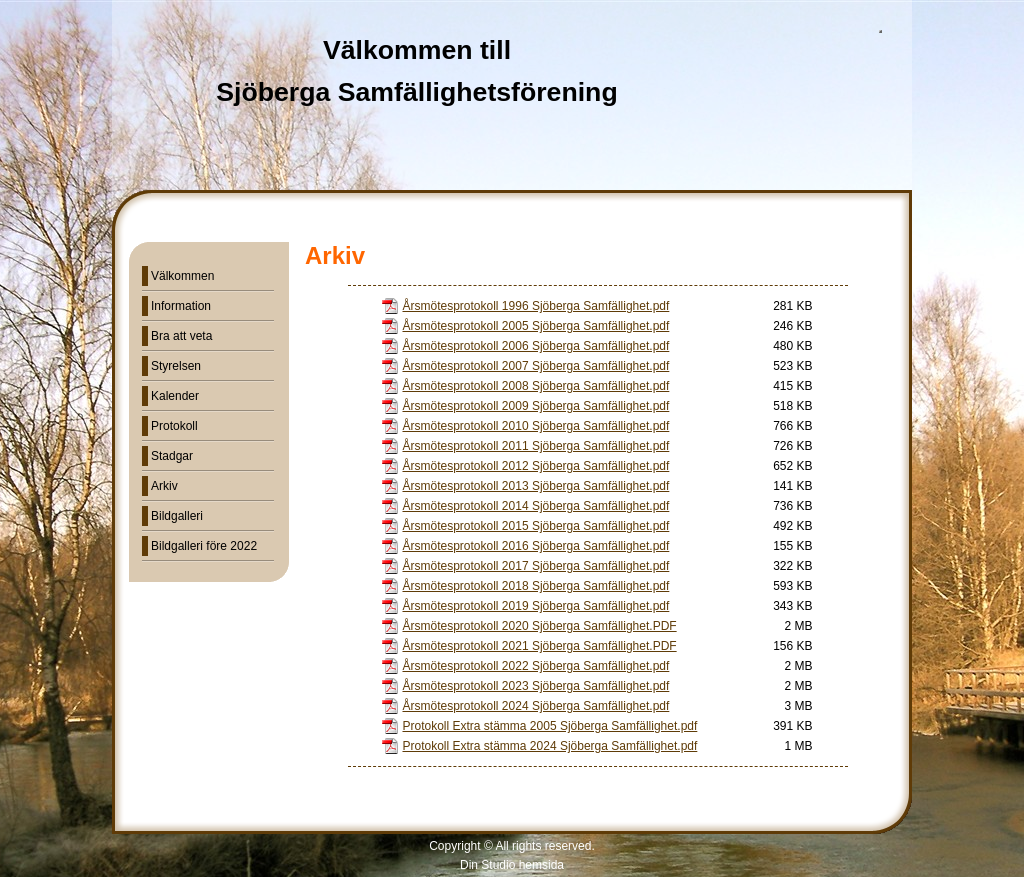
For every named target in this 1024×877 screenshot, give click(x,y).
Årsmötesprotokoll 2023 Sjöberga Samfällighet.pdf (536, 686)
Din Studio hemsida (512, 865)
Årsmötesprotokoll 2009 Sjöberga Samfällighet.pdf (536, 406)
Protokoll (174, 426)
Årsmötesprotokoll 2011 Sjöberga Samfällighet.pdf (536, 446)
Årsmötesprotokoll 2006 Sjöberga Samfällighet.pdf (536, 346)
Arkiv (164, 486)
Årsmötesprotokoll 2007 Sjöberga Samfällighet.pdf (536, 366)
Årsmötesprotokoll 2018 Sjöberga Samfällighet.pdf (536, 586)
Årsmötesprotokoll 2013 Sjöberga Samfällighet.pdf (536, 486)
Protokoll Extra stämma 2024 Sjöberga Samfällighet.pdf (550, 746)
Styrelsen (176, 366)
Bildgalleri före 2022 (204, 546)
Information (181, 306)
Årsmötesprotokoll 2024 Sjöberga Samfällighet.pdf (536, 706)
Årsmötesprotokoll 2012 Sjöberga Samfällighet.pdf (536, 466)
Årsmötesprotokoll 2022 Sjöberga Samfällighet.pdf (536, 666)
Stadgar (172, 456)
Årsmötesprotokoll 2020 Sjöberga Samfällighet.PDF (540, 626)
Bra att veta (181, 336)
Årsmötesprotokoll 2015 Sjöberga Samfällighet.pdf (536, 526)
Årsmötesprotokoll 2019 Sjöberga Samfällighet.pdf (536, 606)
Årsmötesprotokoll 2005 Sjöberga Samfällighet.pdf (536, 326)
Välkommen (182, 276)
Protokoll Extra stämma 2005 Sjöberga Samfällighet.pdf (550, 726)
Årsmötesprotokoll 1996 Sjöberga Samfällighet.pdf (536, 306)
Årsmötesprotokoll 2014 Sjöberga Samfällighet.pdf (536, 506)
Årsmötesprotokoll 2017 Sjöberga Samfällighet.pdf (536, 566)
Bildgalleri (177, 516)
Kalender (175, 396)
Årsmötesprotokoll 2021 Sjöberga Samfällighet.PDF (540, 646)
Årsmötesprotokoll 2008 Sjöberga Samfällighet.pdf (536, 386)
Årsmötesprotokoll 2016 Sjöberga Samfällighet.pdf (536, 546)
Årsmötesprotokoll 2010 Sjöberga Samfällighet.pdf (536, 426)
